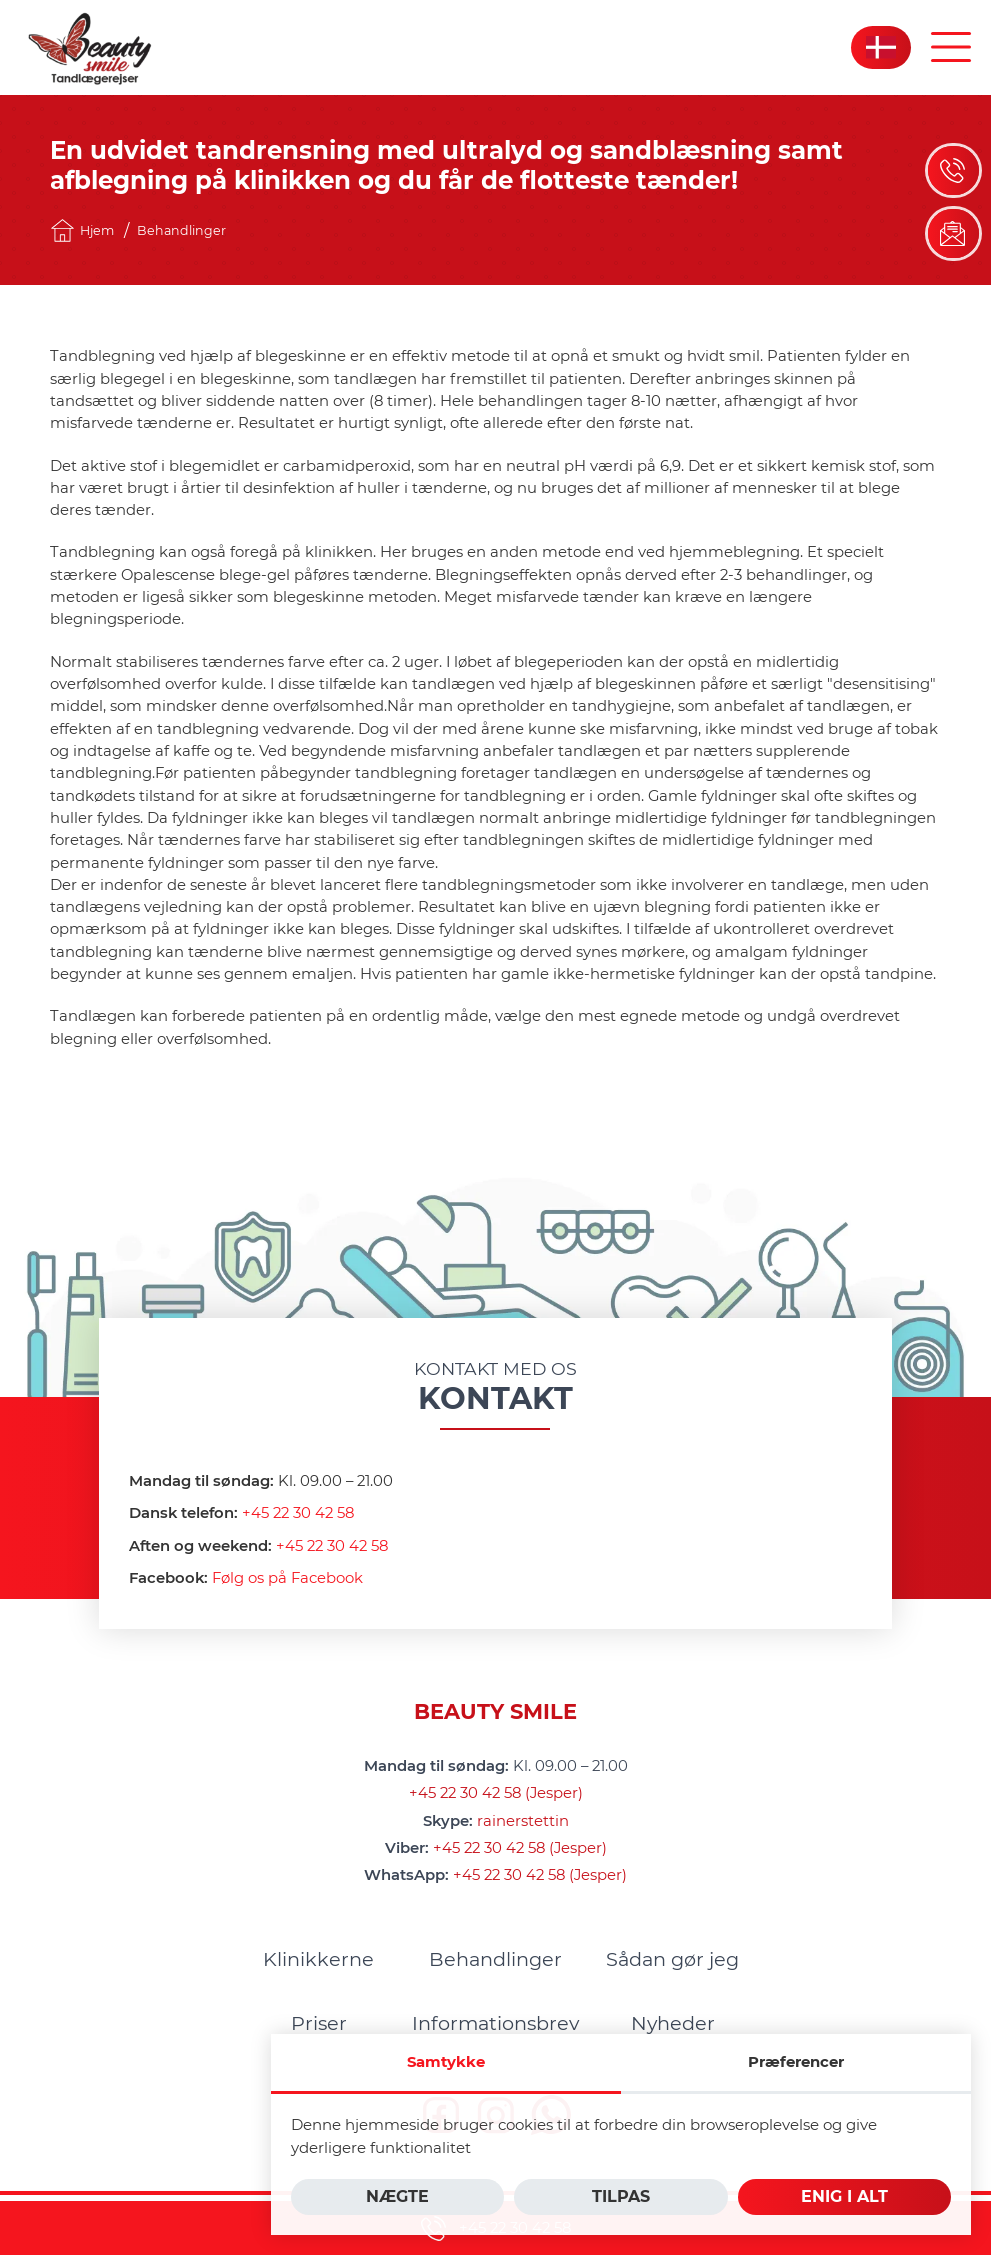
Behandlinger (181, 230)
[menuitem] (318, 1959)
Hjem (82, 230)
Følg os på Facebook (287, 1578)
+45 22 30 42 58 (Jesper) (496, 1793)
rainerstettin (523, 1821)
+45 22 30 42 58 (298, 1513)
